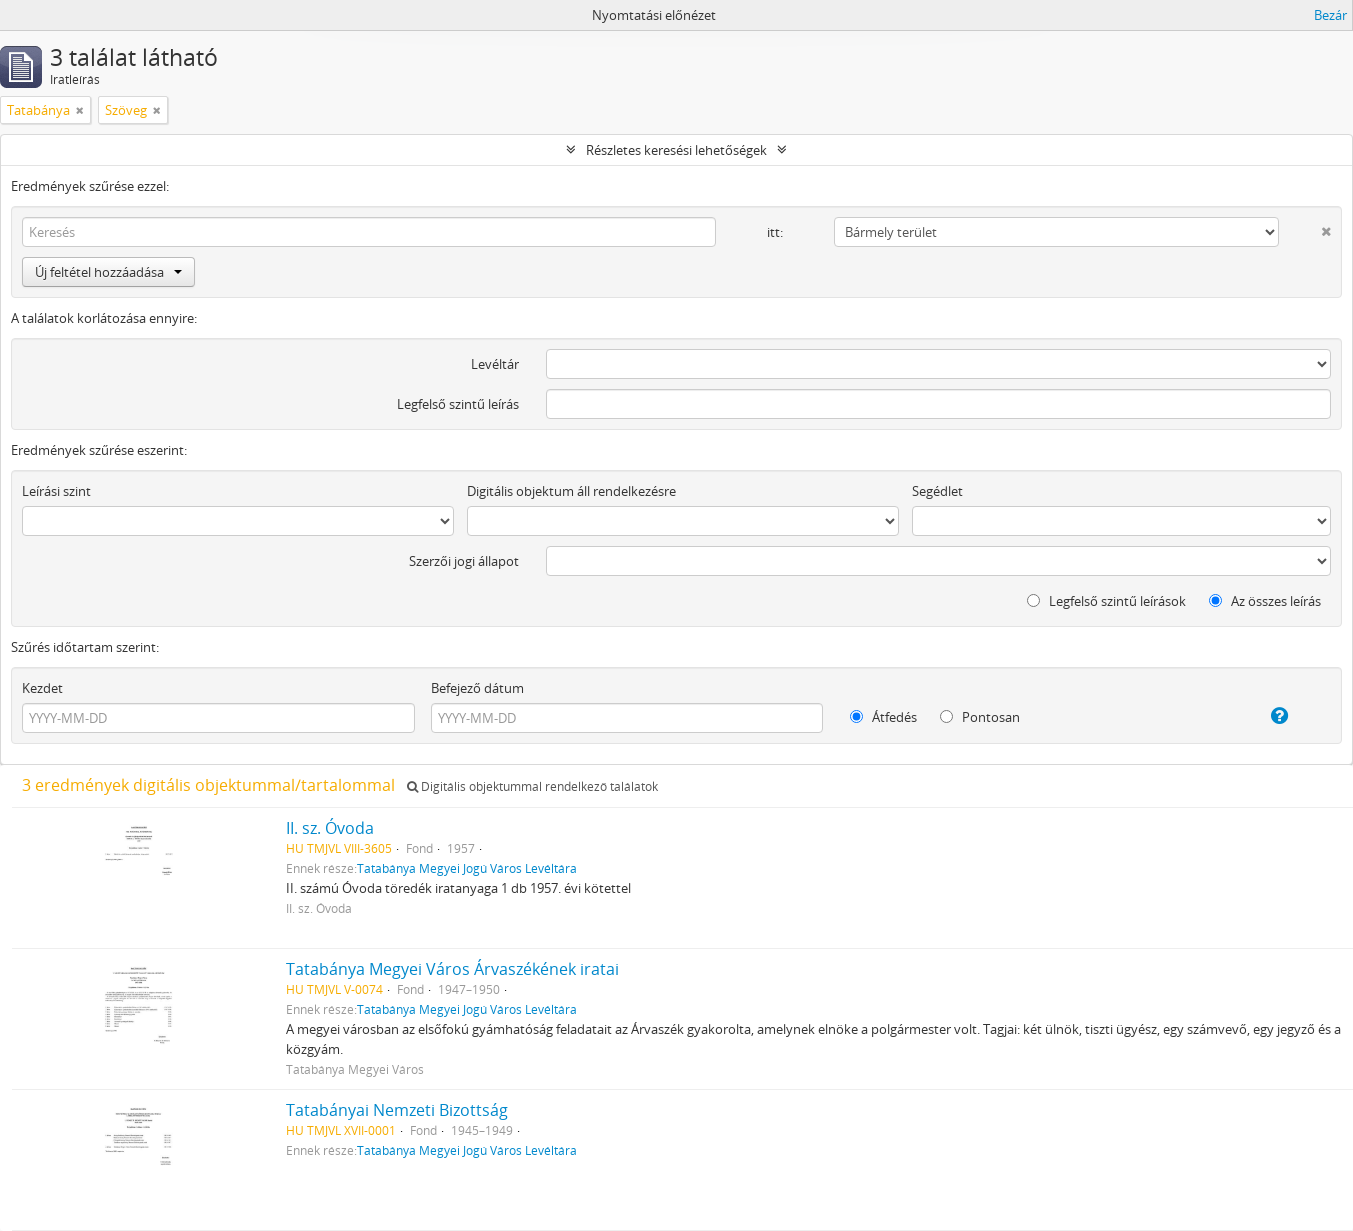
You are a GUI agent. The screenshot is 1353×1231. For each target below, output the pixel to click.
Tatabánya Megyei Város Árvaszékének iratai (452, 969)
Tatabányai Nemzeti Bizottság (397, 1110)
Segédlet (937, 491)
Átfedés (883, 717)
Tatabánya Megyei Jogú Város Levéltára (467, 868)
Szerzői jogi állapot (464, 561)
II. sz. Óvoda (330, 828)
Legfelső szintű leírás (458, 404)
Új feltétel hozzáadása (108, 272)
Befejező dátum (477, 688)
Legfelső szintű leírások (1106, 601)
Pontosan (980, 717)
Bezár (1330, 15)
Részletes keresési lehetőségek (676, 150)
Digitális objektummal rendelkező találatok (532, 786)
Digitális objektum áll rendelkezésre (571, 491)
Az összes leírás (1265, 601)
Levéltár (495, 364)
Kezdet (42, 688)
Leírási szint (56, 491)
